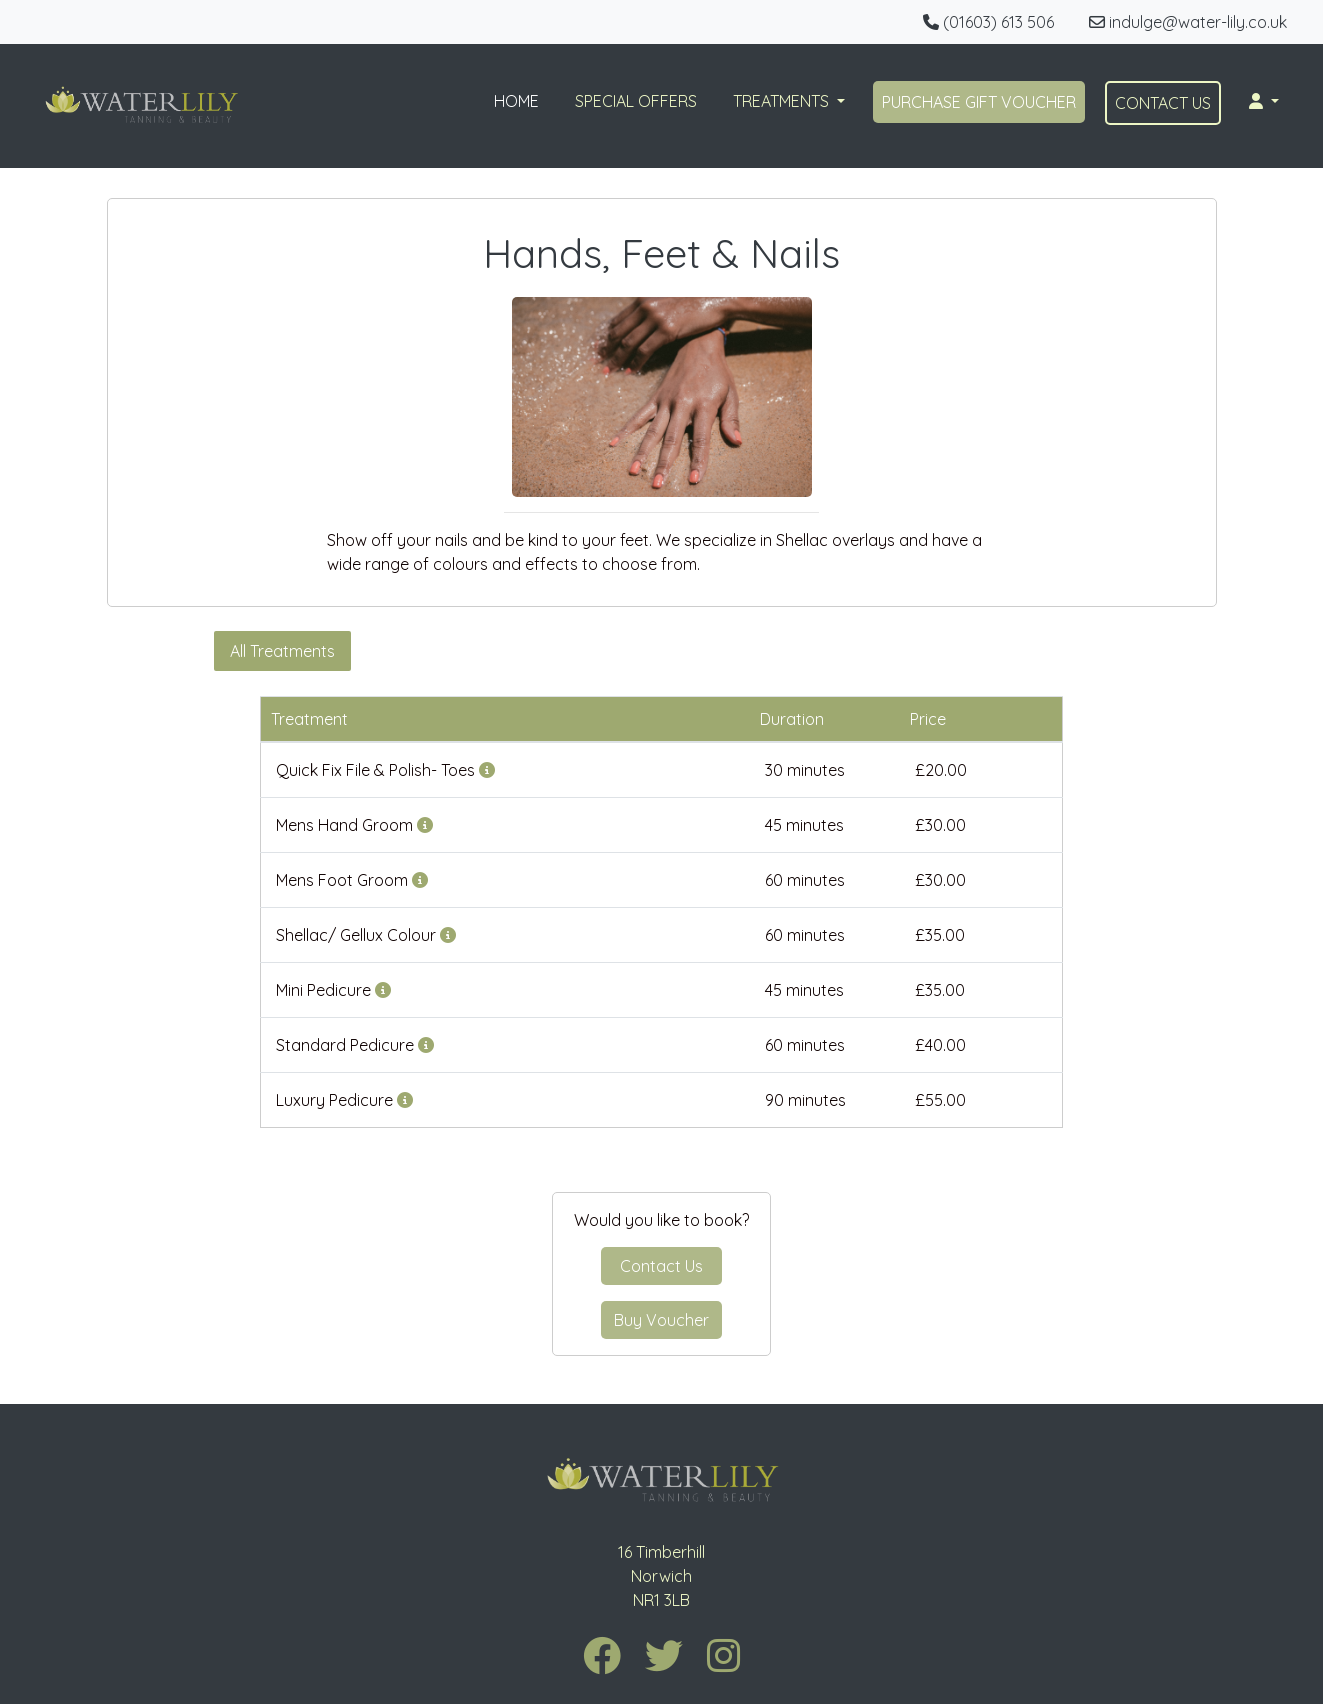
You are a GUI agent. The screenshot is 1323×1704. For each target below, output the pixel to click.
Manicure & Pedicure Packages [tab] (964, 651)
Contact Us (661, 1266)
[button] (1264, 101)
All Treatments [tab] (282, 651)
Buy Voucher (661, 1320)
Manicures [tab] (420, 651)
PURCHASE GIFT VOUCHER (979, 102)
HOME (516, 101)
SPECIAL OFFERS (636, 101)
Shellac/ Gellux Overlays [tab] (594, 651)
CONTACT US (1163, 103)
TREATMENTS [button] (783, 101)
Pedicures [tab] (767, 651)
